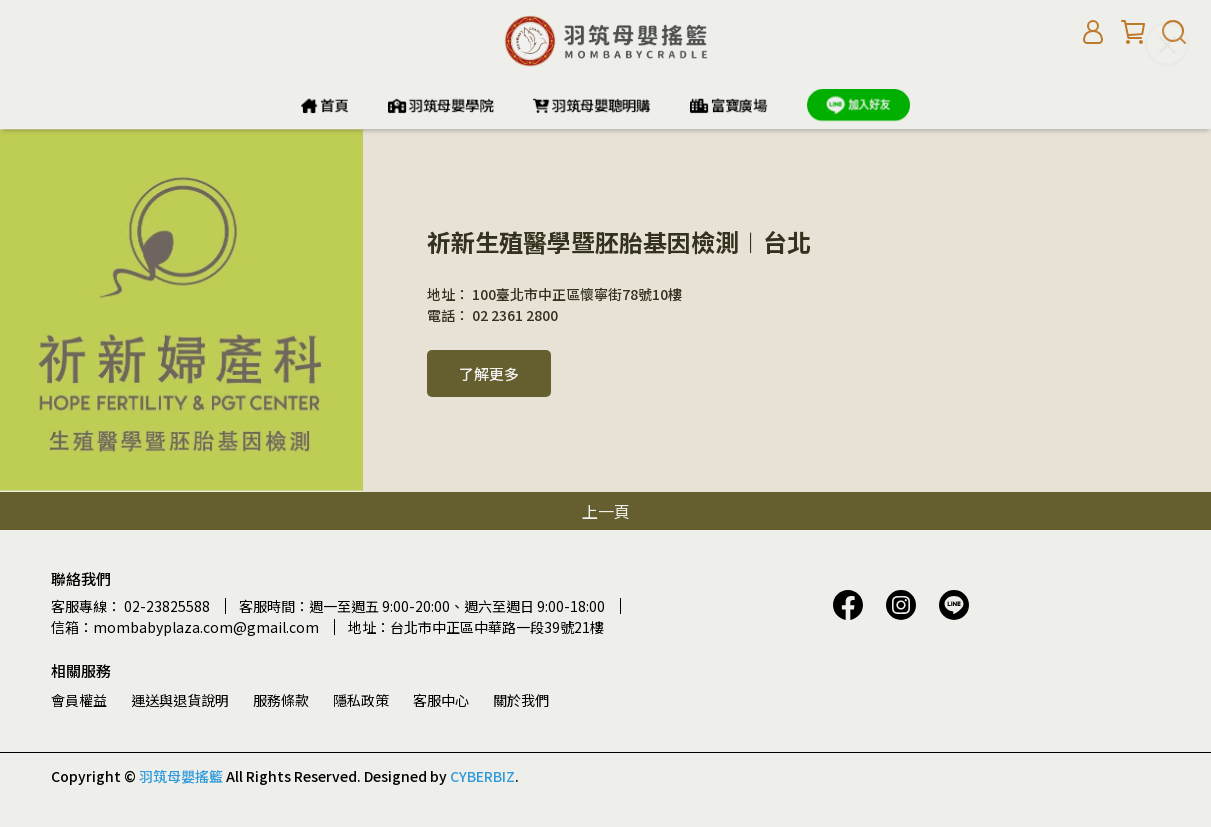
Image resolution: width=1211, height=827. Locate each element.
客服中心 (441, 700)
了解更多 (489, 373)
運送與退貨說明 (180, 700)
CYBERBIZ (482, 776)
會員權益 (79, 700)
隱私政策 (361, 700)
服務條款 (281, 700)
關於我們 (521, 700)
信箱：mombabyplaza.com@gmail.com (185, 627)
